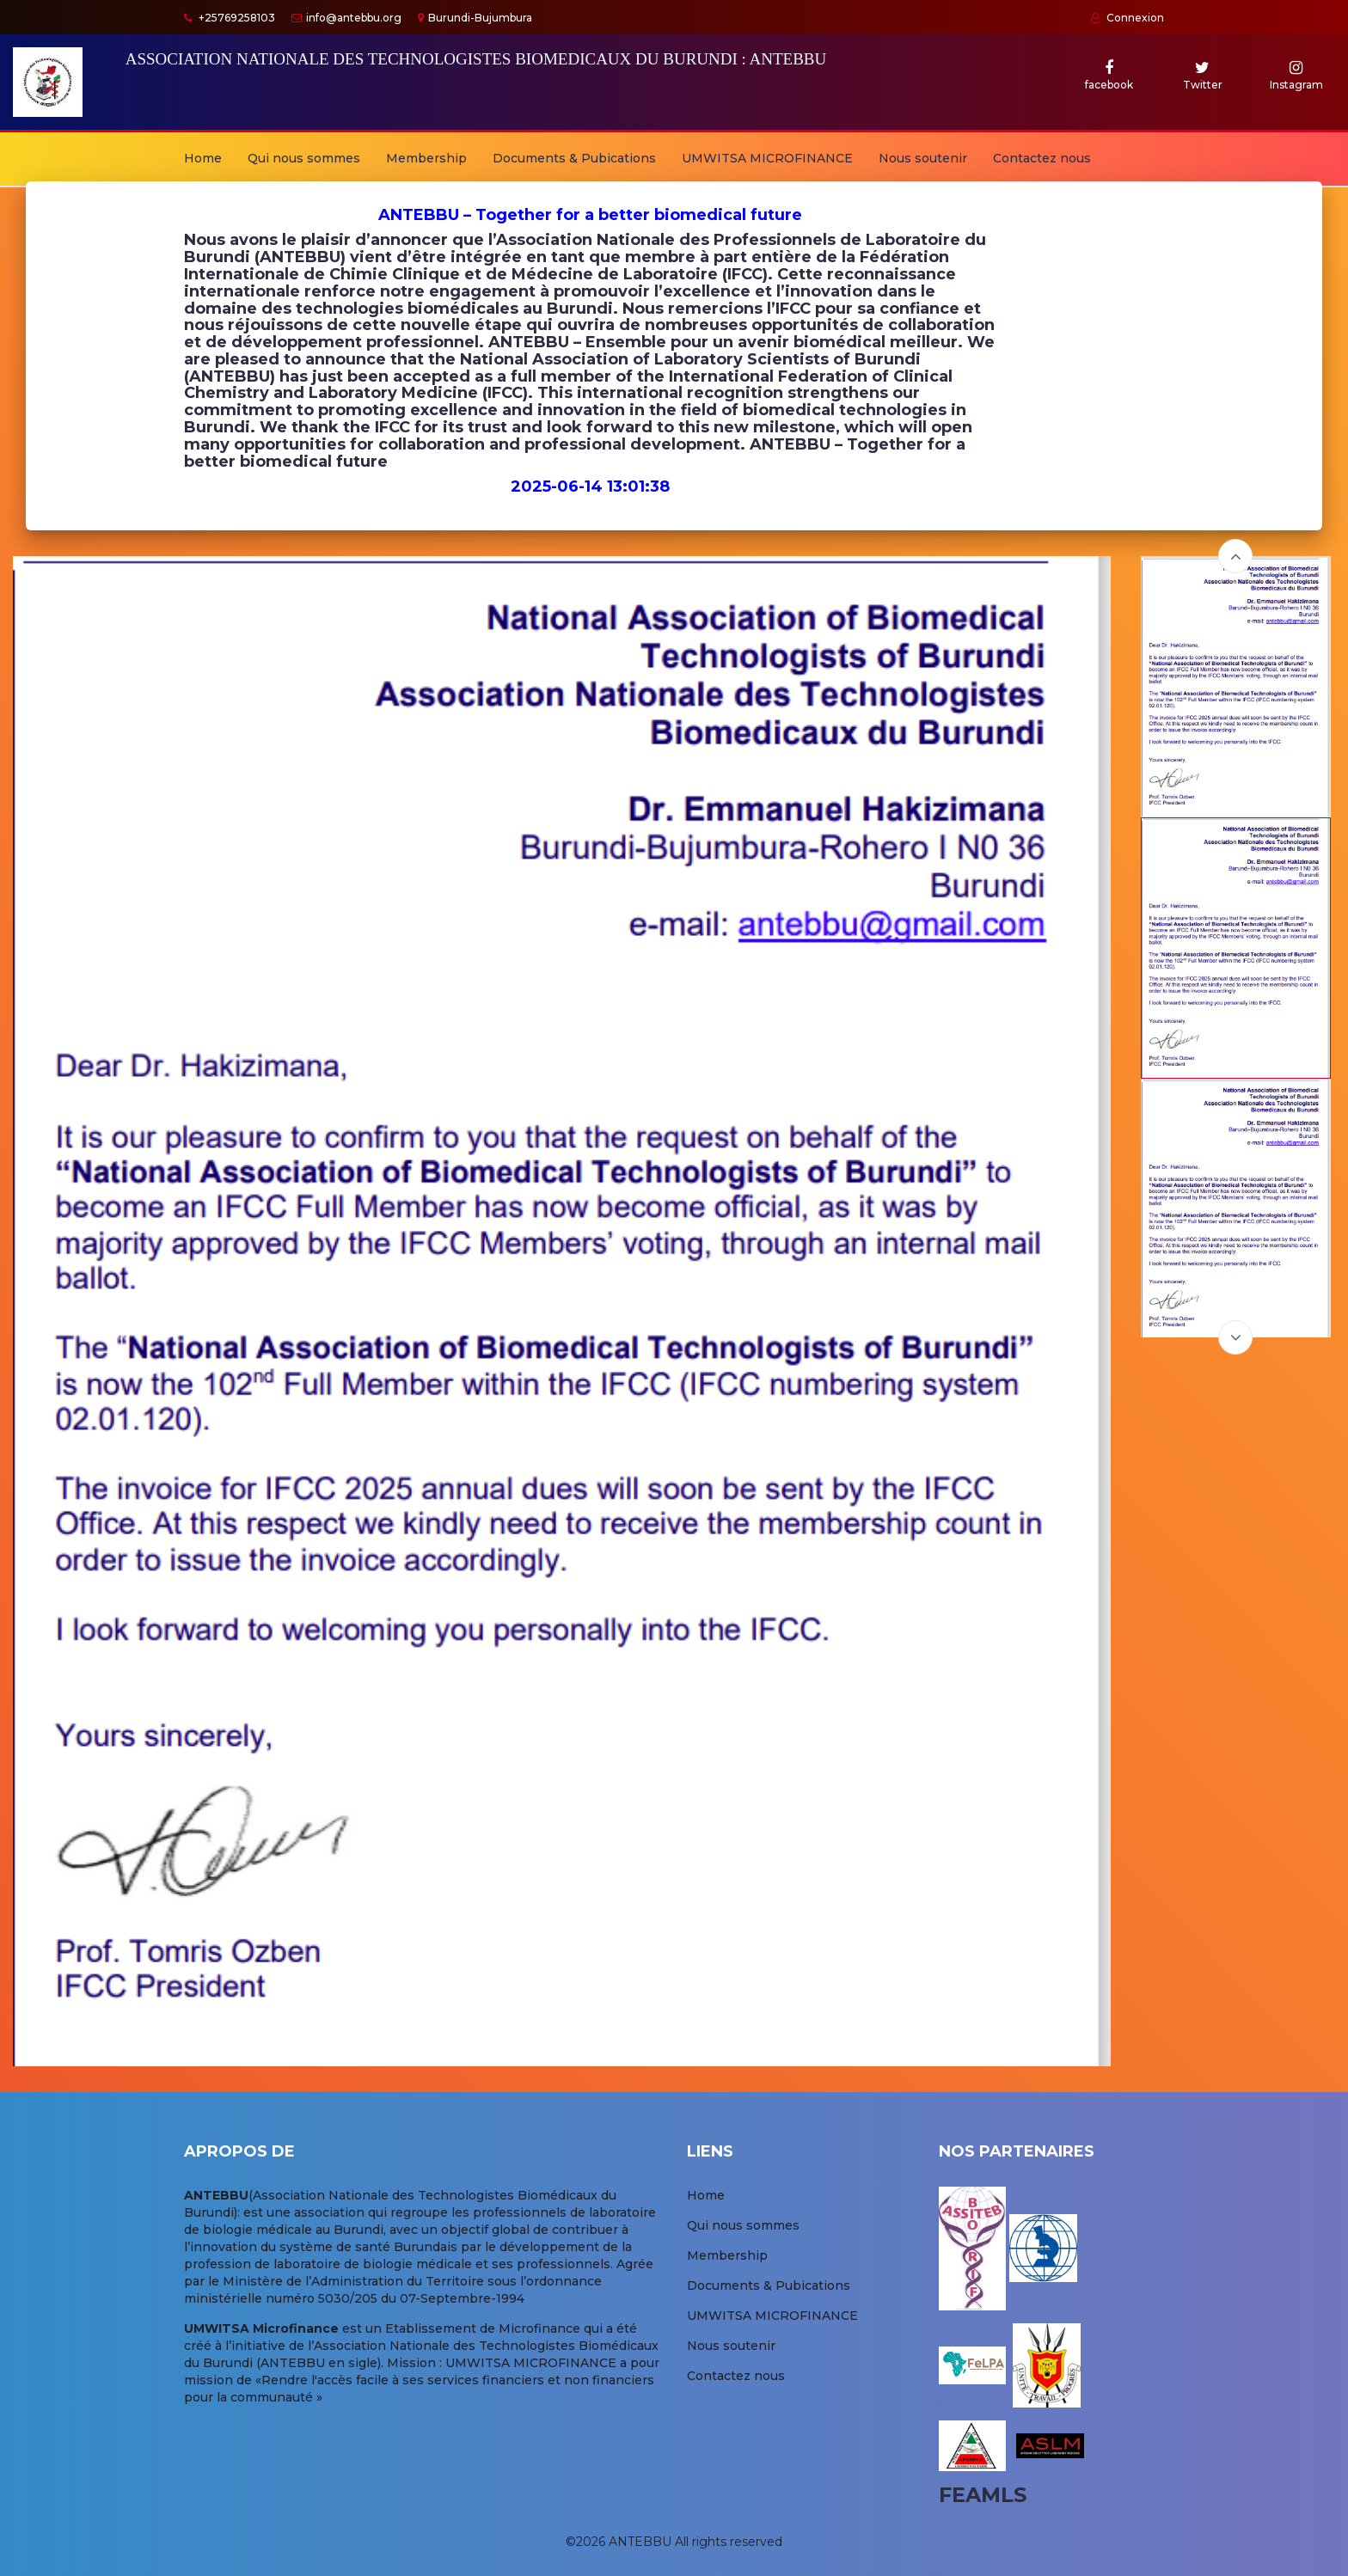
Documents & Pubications (574, 158)
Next (1235, 1337)
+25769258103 (229, 17)
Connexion (1127, 17)
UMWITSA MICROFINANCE (767, 158)
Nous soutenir (923, 158)
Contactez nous (1042, 158)
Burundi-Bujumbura (475, 17)
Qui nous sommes (304, 158)
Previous (1235, 556)
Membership (426, 158)
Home (203, 158)
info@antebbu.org (346, 17)
